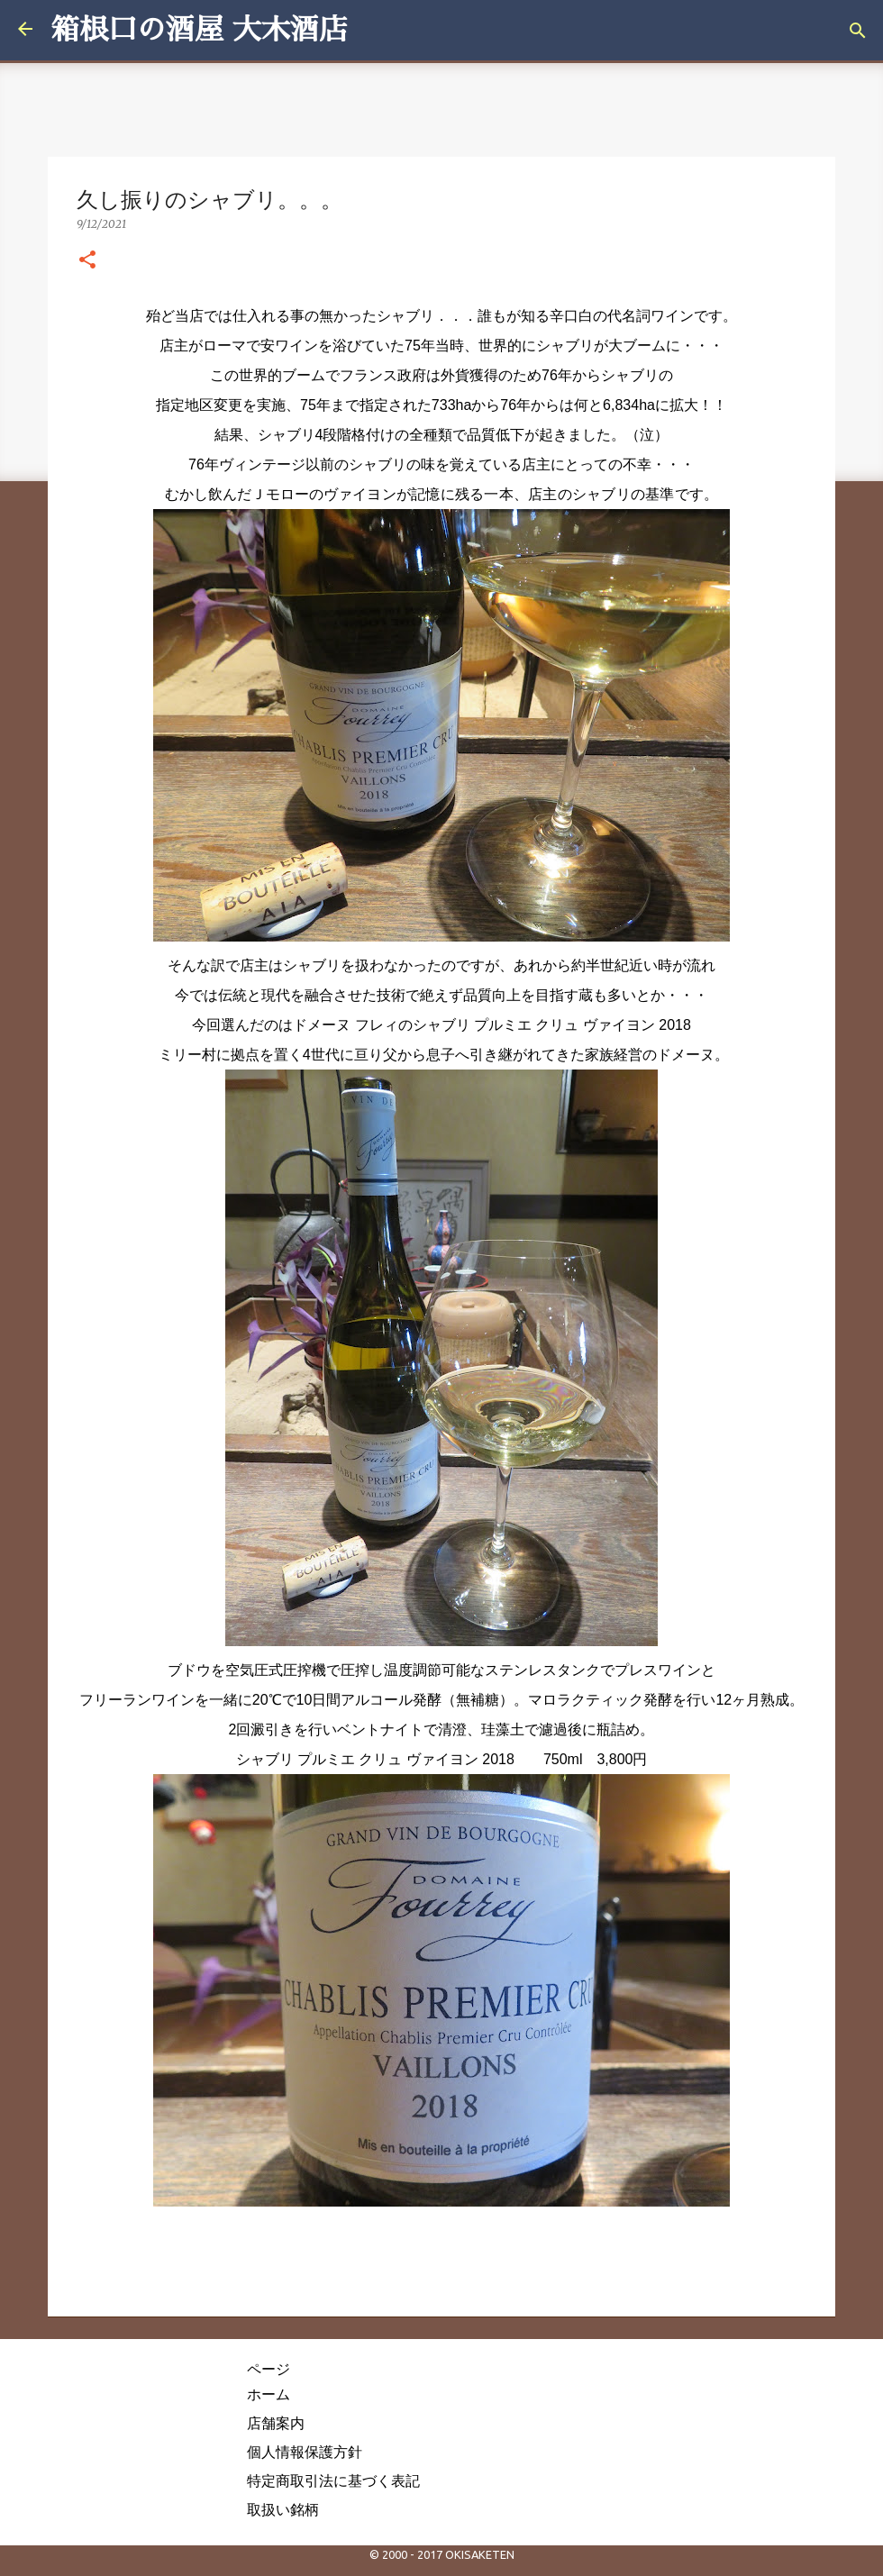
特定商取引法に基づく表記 (333, 2480)
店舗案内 (276, 2423)
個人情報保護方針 (304, 2452)
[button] (87, 260)
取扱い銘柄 (283, 2509)
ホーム (268, 2394)
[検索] (858, 30)
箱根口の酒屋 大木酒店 (199, 29)
